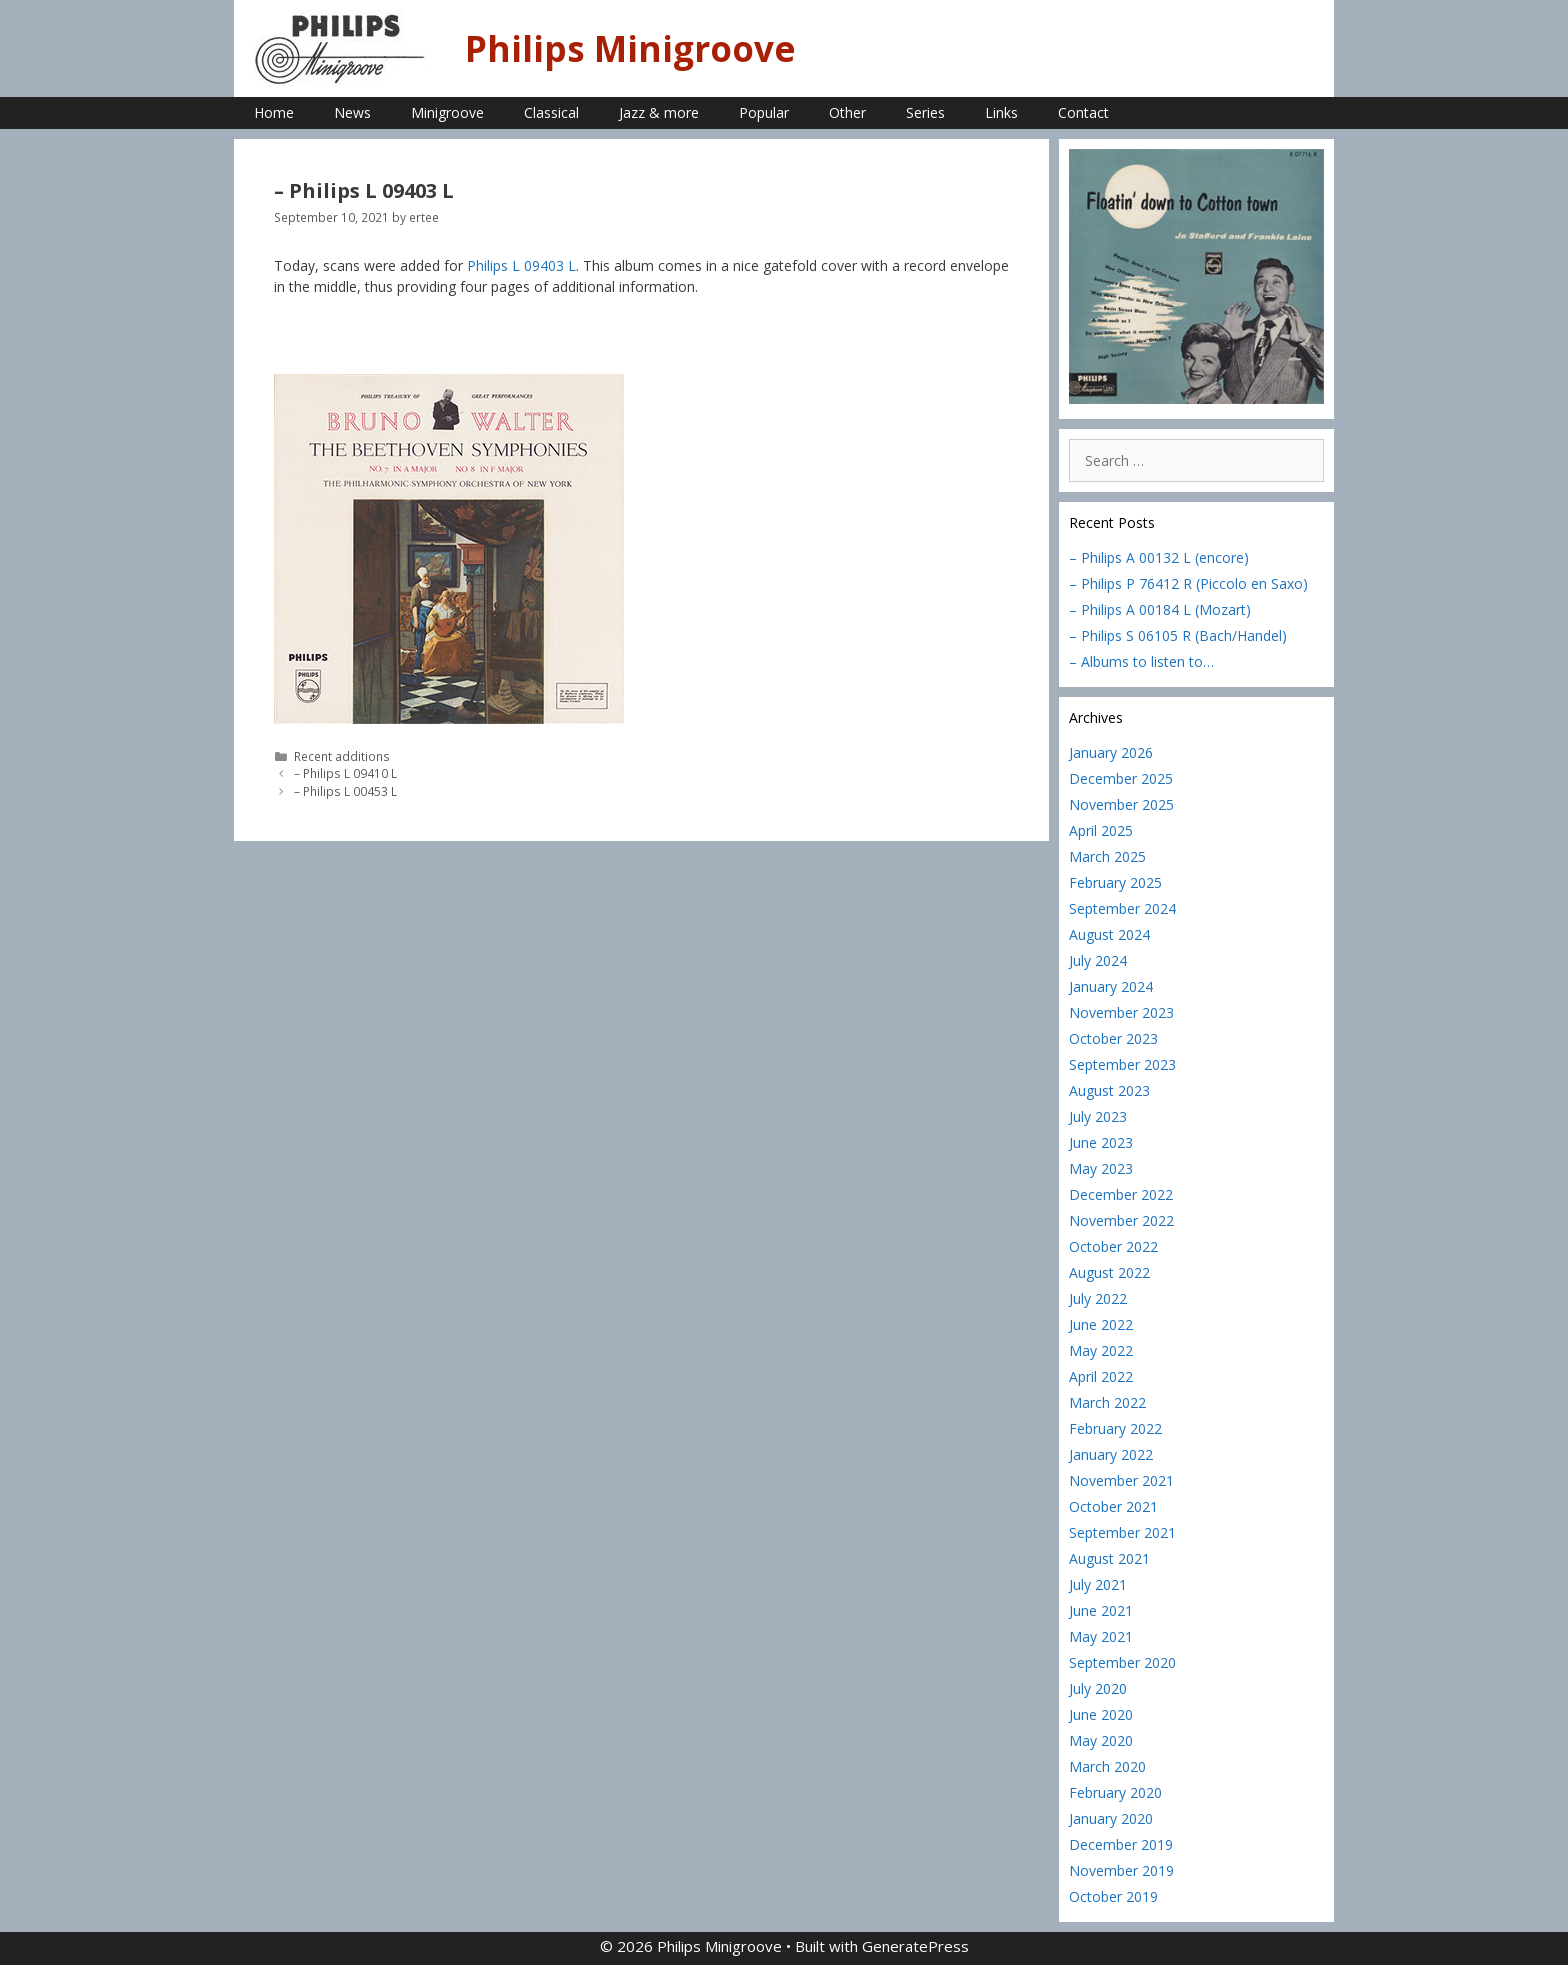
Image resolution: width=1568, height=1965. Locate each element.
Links (1001, 112)
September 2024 (1122, 908)
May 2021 (1101, 1636)
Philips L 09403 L (521, 265)
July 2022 (1098, 1298)
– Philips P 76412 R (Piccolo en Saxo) (1188, 583)
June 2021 (1101, 1610)
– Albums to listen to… (1141, 661)
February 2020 (1115, 1792)
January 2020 (1111, 1818)
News (352, 112)
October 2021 (1113, 1506)
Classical (551, 112)
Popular (764, 112)
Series (925, 112)
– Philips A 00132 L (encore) (1159, 557)
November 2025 (1121, 804)
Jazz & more (659, 112)
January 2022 (1111, 1454)
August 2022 (1109, 1272)
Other (847, 112)
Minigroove (447, 112)
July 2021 (1098, 1584)
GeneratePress (915, 1946)
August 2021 (1109, 1558)
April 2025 (1101, 830)
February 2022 (1115, 1428)
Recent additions (342, 756)
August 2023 (1109, 1090)
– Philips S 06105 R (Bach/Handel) (1178, 635)
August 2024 (1109, 934)
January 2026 (1111, 752)
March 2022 (1107, 1402)
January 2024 (1111, 986)
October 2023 (1113, 1038)
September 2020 (1122, 1662)
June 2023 (1101, 1142)
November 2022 (1121, 1220)
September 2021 (1122, 1532)
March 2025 (1107, 856)
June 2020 (1101, 1714)
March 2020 (1107, 1766)
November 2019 (1121, 1870)
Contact (1083, 112)
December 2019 (1121, 1844)
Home (274, 112)
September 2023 (1122, 1064)
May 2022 (1101, 1350)
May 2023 (1101, 1168)
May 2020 (1101, 1740)
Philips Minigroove (630, 48)
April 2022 (1101, 1376)
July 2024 (1098, 960)
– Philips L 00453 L (345, 791)
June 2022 (1101, 1324)
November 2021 (1121, 1480)
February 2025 (1115, 882)
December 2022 (1121, 1194)
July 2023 (1098, 1116)
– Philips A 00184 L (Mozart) (1160, 609)
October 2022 (1113, 1246)
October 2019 (1113, 1896)
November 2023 (1121, 1012)
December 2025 (1121, 778)
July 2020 (1098, 1688)
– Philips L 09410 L (345, 773)
